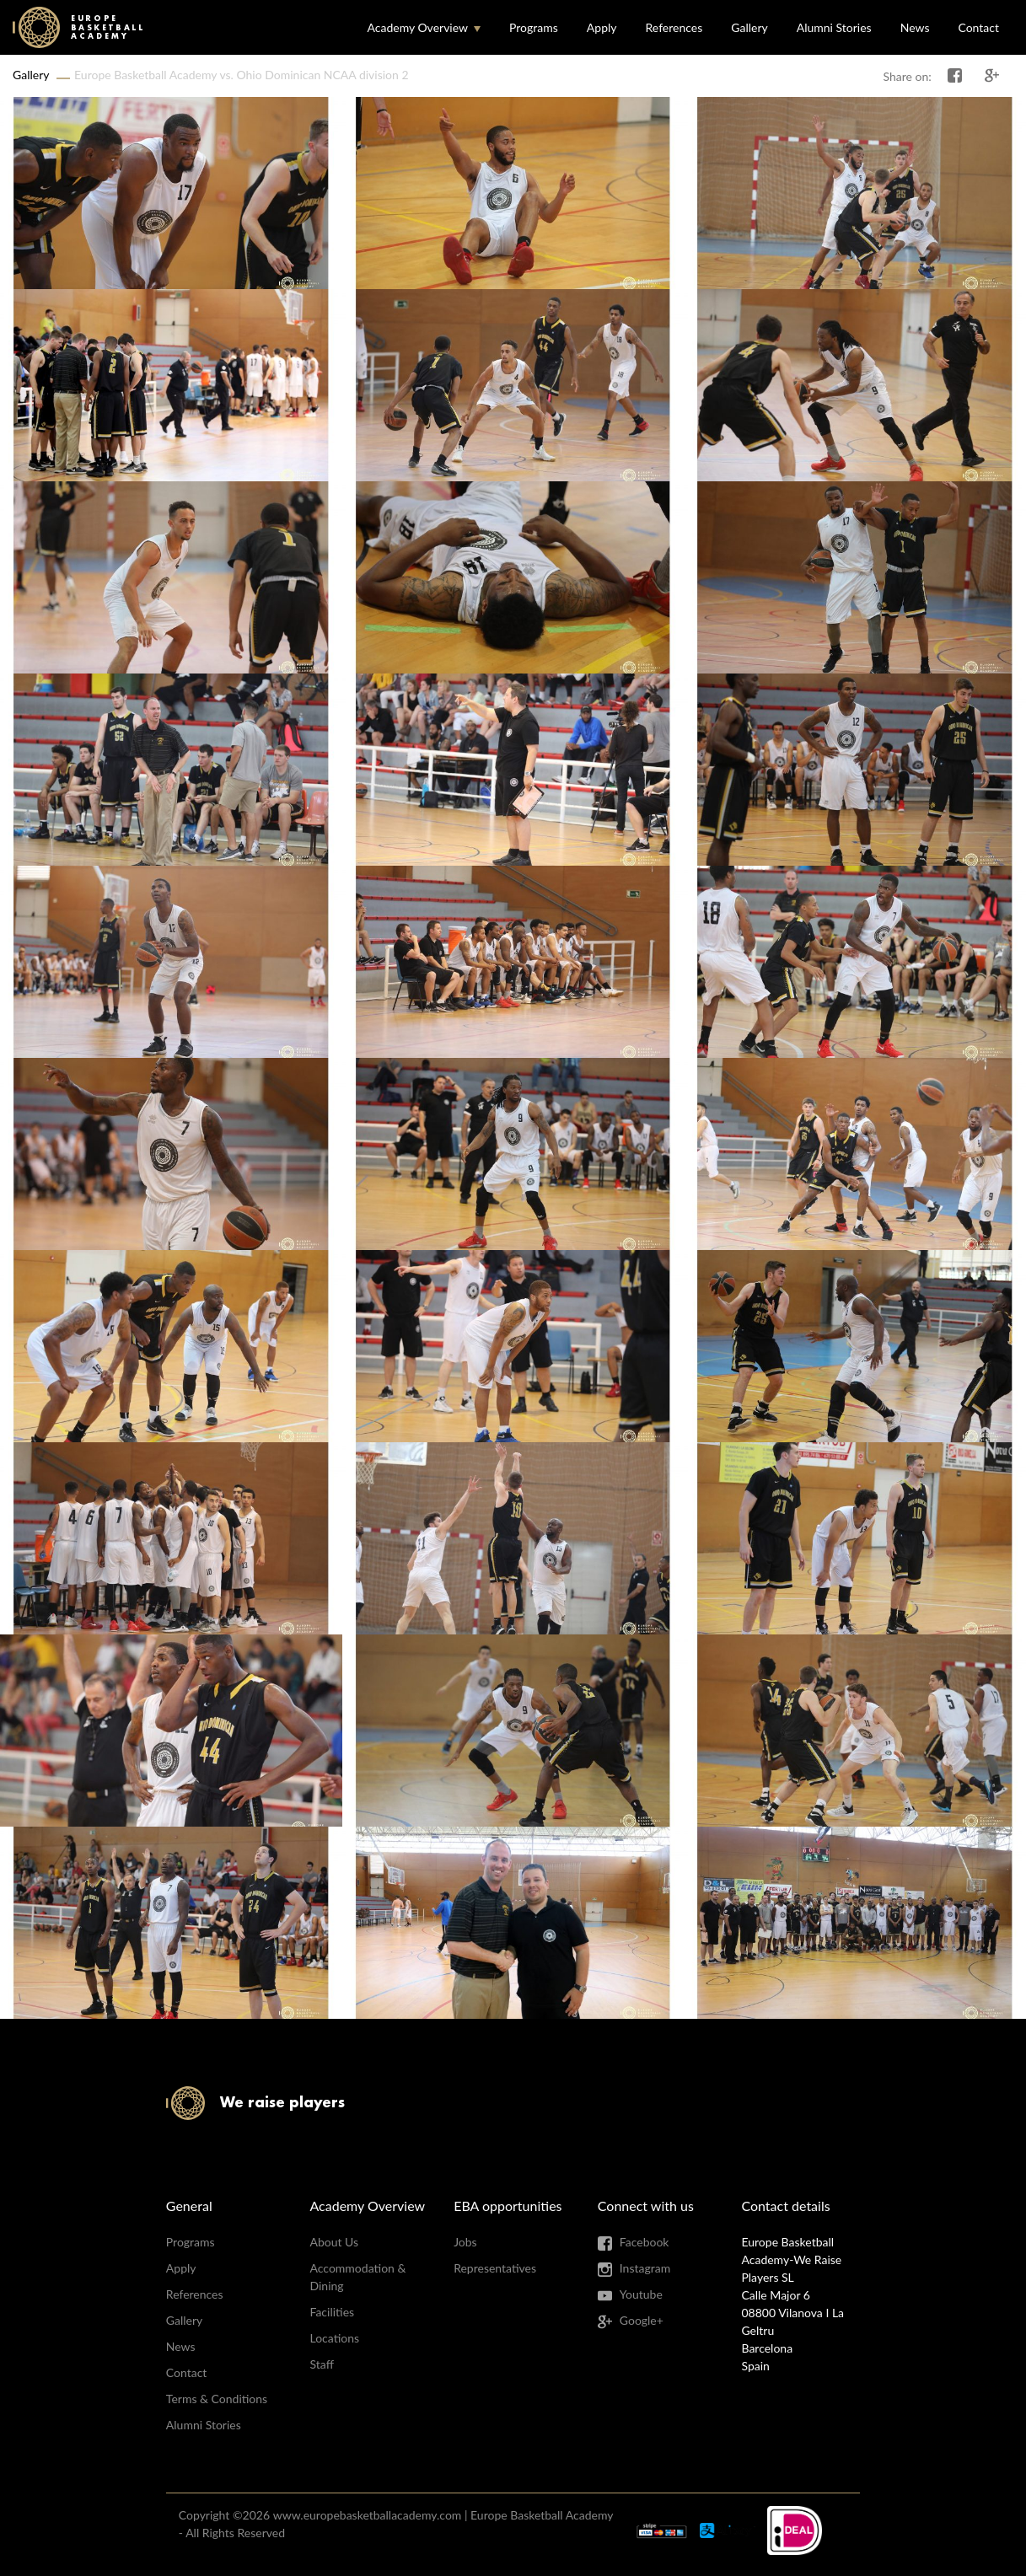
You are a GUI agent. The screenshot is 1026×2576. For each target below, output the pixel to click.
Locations (334, 2338)
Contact (978, 27)
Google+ (641, 2320)
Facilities (331, 2312)
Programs (533, 27)
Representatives (495, 2268)
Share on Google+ (992, 76)
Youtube (641, 2294)
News (915, 27)
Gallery (749, 27)
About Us (333, 2242)
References (674, 27)
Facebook (644, 2242)
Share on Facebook (955, 76)
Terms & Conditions (216, 2398)
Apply (602, 27)
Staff (321, 2364)
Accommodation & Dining (357, 2277)
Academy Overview (417, 27)
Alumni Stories (834, 27)
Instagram (645, 2268)
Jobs (465, 2242)
